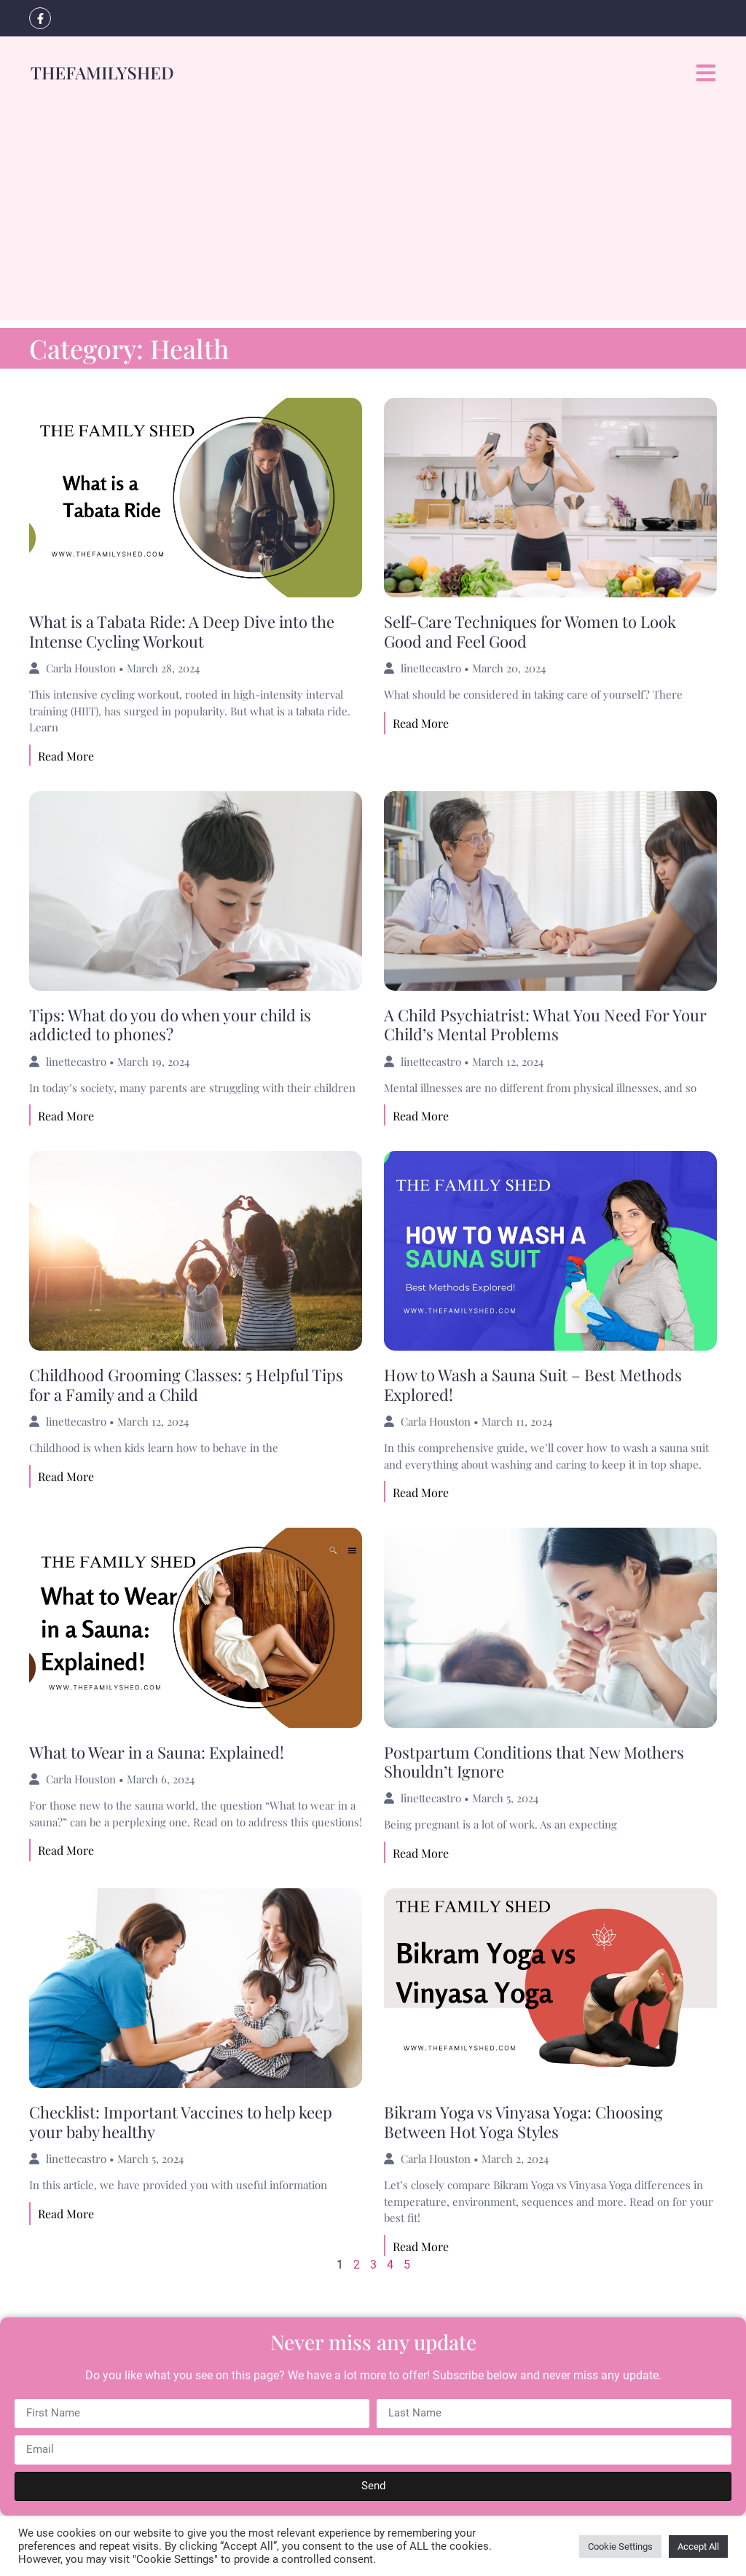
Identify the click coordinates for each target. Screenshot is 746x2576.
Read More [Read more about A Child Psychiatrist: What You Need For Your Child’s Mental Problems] (421, 1115)
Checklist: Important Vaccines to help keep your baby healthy (180, 2121)
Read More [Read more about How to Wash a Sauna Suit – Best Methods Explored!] (421, 1492)
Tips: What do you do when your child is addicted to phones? (170, 1024)
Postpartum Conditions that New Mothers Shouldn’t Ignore (534, 1761)
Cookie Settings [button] (620, 2546)
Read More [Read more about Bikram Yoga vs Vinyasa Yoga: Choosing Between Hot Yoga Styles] (421, 2246)
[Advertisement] (373, 219)
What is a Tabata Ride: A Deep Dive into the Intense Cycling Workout (181, 630)
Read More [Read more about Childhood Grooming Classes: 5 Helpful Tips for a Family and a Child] (66, 1476)
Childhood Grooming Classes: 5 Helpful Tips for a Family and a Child (186, 1384)
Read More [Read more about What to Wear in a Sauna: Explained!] (66, 1850)
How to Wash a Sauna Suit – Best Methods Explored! (533, 1384)
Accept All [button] (698, 2546)
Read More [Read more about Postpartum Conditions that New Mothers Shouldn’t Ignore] (421, 1853)
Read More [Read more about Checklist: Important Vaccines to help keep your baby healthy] (66, 2213)
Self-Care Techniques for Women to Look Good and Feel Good (530, 630)
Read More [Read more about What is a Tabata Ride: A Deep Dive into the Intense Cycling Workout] (66, 755)
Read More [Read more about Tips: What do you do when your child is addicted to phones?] (66, 1115)
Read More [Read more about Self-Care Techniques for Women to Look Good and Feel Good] (421, 723)
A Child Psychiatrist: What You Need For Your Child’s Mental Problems (545, 1024)
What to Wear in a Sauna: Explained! (156, 1752)
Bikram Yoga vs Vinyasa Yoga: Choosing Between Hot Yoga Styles (523, 2121)
